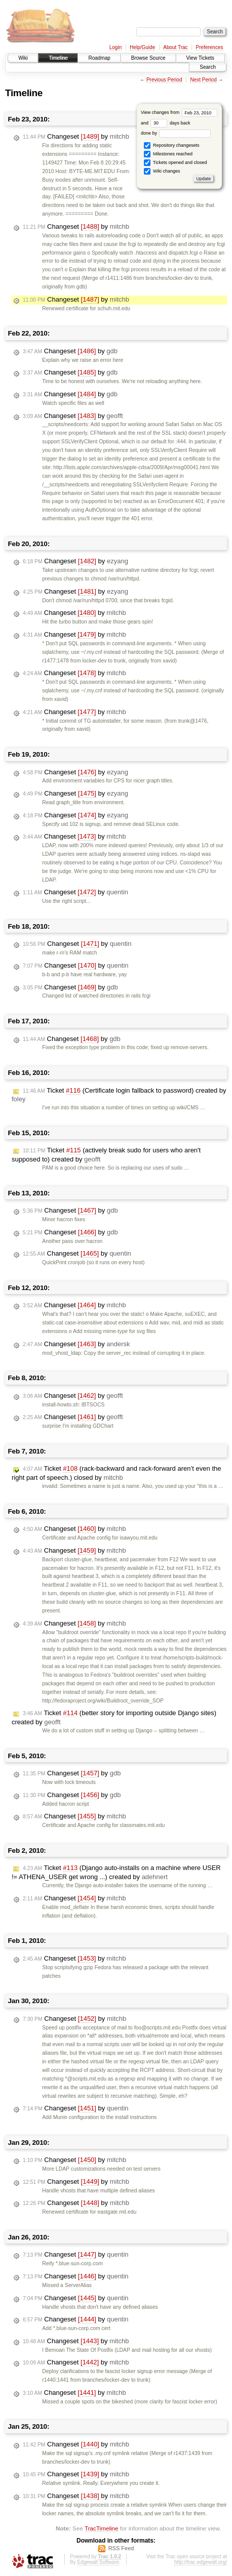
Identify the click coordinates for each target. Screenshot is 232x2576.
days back (170, 123)
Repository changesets (171, 145)
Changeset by (76, 137)
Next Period (203, 79)
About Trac (175, 47)
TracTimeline (102, 2528)
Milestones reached (168, 154)
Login (115, 47)
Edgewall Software (98, 2562)
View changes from (179, 112)
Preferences (209, 47)
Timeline (58, 58)
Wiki (23, 58)
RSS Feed (121, 2548)
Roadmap (99, 58)
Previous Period (164, 79)
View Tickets (200, 58)
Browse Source (148, 58)
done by (176, 133)
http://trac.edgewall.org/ (200, 2562)
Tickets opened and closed (175, 162)
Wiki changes (162, 171)
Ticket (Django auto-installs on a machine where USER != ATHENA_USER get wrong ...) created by (116, 1872)
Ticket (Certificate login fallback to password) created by (119, 1095)
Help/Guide (142, 47)
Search (208, 67)
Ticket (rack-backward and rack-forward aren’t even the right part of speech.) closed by (116, 1473)
